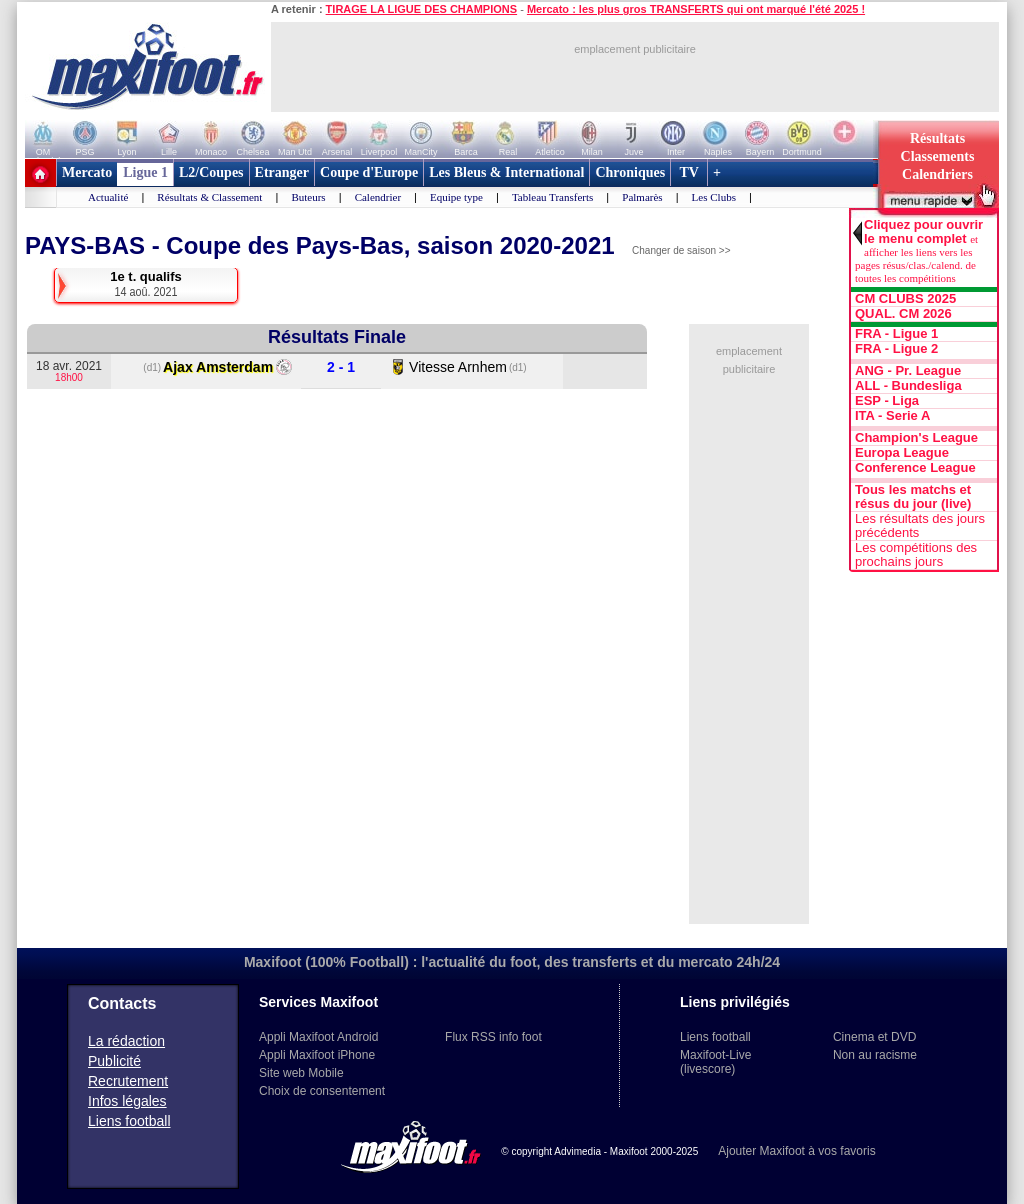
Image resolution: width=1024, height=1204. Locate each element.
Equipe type (456, 197)
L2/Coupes (211, 172)
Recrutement (128, 1081)
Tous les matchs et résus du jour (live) (913, 497)
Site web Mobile (301, 1073)
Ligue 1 (145, 172)
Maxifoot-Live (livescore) (715, 1062)
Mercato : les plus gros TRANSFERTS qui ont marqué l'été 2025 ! (696, 9)
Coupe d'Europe (369, 172)
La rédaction (126, 1041)
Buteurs (308, 197)
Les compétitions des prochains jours (916, 555)
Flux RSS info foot (493, 1037)
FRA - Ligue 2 (896, 349)
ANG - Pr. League (908, 371)
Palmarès (642, 197)
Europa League (902, 453)
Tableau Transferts (552, 197)
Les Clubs (714, 197)
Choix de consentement (322, 1091)
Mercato (87, 172)
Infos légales (127, 1101)
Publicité (114, 1061)
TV (689, 172)
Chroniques (630, 172)
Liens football (129, 1121)
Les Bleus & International (506, 172)
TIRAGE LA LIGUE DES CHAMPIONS (422, 9)
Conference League (915, 468)
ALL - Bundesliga (908, 386)
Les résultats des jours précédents (920, 526)
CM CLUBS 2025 (905, 299)
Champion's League (916, 438)
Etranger (282, 172)
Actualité (108, 197)
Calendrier (378, 197)
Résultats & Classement (209, 197)
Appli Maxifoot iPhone (317, 1055)
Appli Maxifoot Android (318, 1037)
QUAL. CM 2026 (903, 314)
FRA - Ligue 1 (896, 334)
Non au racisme (875, 1055)
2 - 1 (341, 367)
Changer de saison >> (681, 250)
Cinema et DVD (874, 1037)
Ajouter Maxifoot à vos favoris (796, 1151)
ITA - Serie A (892, 416)
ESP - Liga (887, 401)
